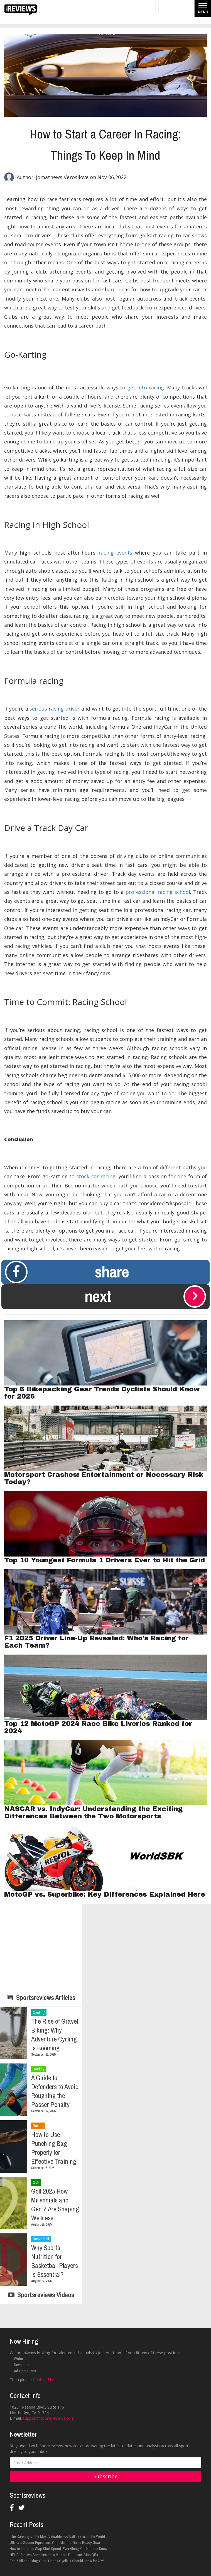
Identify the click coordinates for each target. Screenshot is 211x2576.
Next (145, 1296)
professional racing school (158, 892)
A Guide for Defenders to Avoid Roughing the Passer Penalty (54, 2091)
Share (67, 1272)
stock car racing (96, 1176)
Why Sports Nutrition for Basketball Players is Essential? (54, 2261)
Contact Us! (43, 2379)
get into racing (145, 387)
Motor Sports (106, 33)
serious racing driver (55, 708)
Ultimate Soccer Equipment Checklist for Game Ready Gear (55, 2542)
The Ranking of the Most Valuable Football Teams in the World (57, 2536)
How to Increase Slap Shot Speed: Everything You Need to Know (58, 2548)
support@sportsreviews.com (48, 2418)
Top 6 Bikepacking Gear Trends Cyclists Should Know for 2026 (57, 2560)
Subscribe (105, 2476)
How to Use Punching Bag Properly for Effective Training (53, 2148)
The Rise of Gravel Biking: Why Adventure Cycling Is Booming (54, 2034)
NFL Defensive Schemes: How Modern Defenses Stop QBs (54, 2554)
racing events (115, 552)
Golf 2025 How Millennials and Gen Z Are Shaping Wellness (55, 2204)
